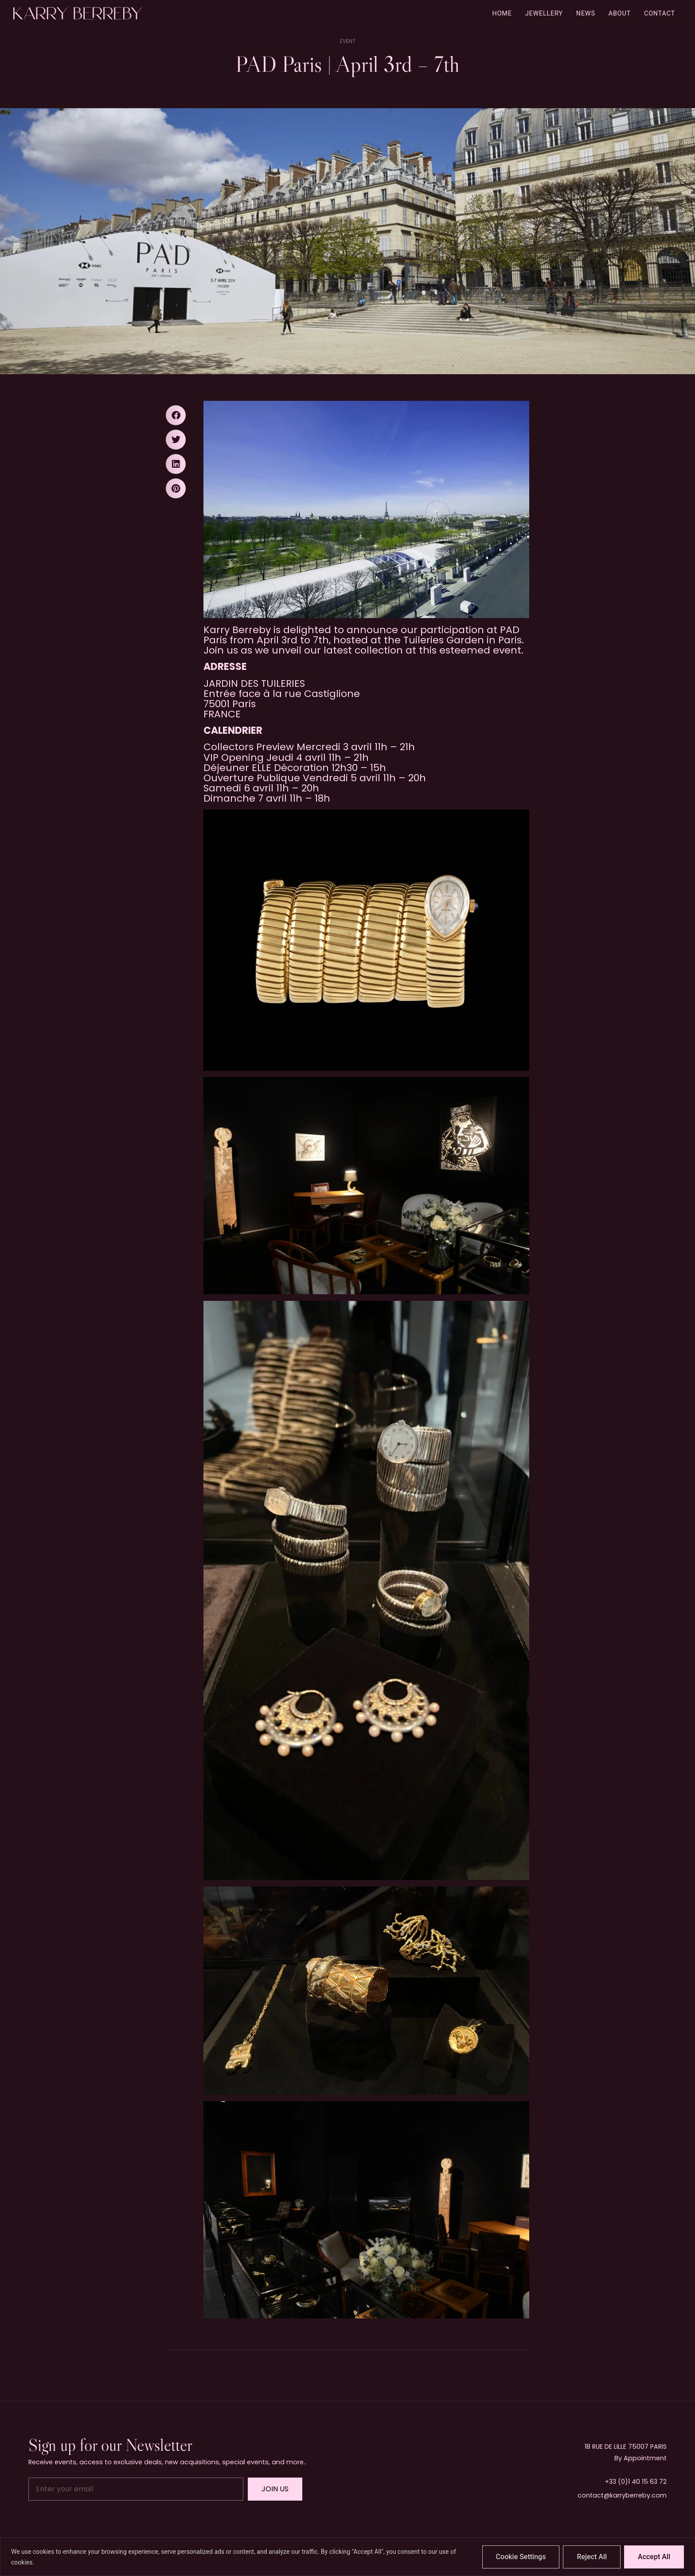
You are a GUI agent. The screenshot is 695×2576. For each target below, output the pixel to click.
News (585, 13)
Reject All (592, 2557)
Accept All (654, 2557)
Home (502, 13)
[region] (347, 2556)
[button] (176, 415)
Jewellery (544, 13)
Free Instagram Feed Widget (346, 2530)
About (620, 13)
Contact (659, 13)
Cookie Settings (521, 2557)
